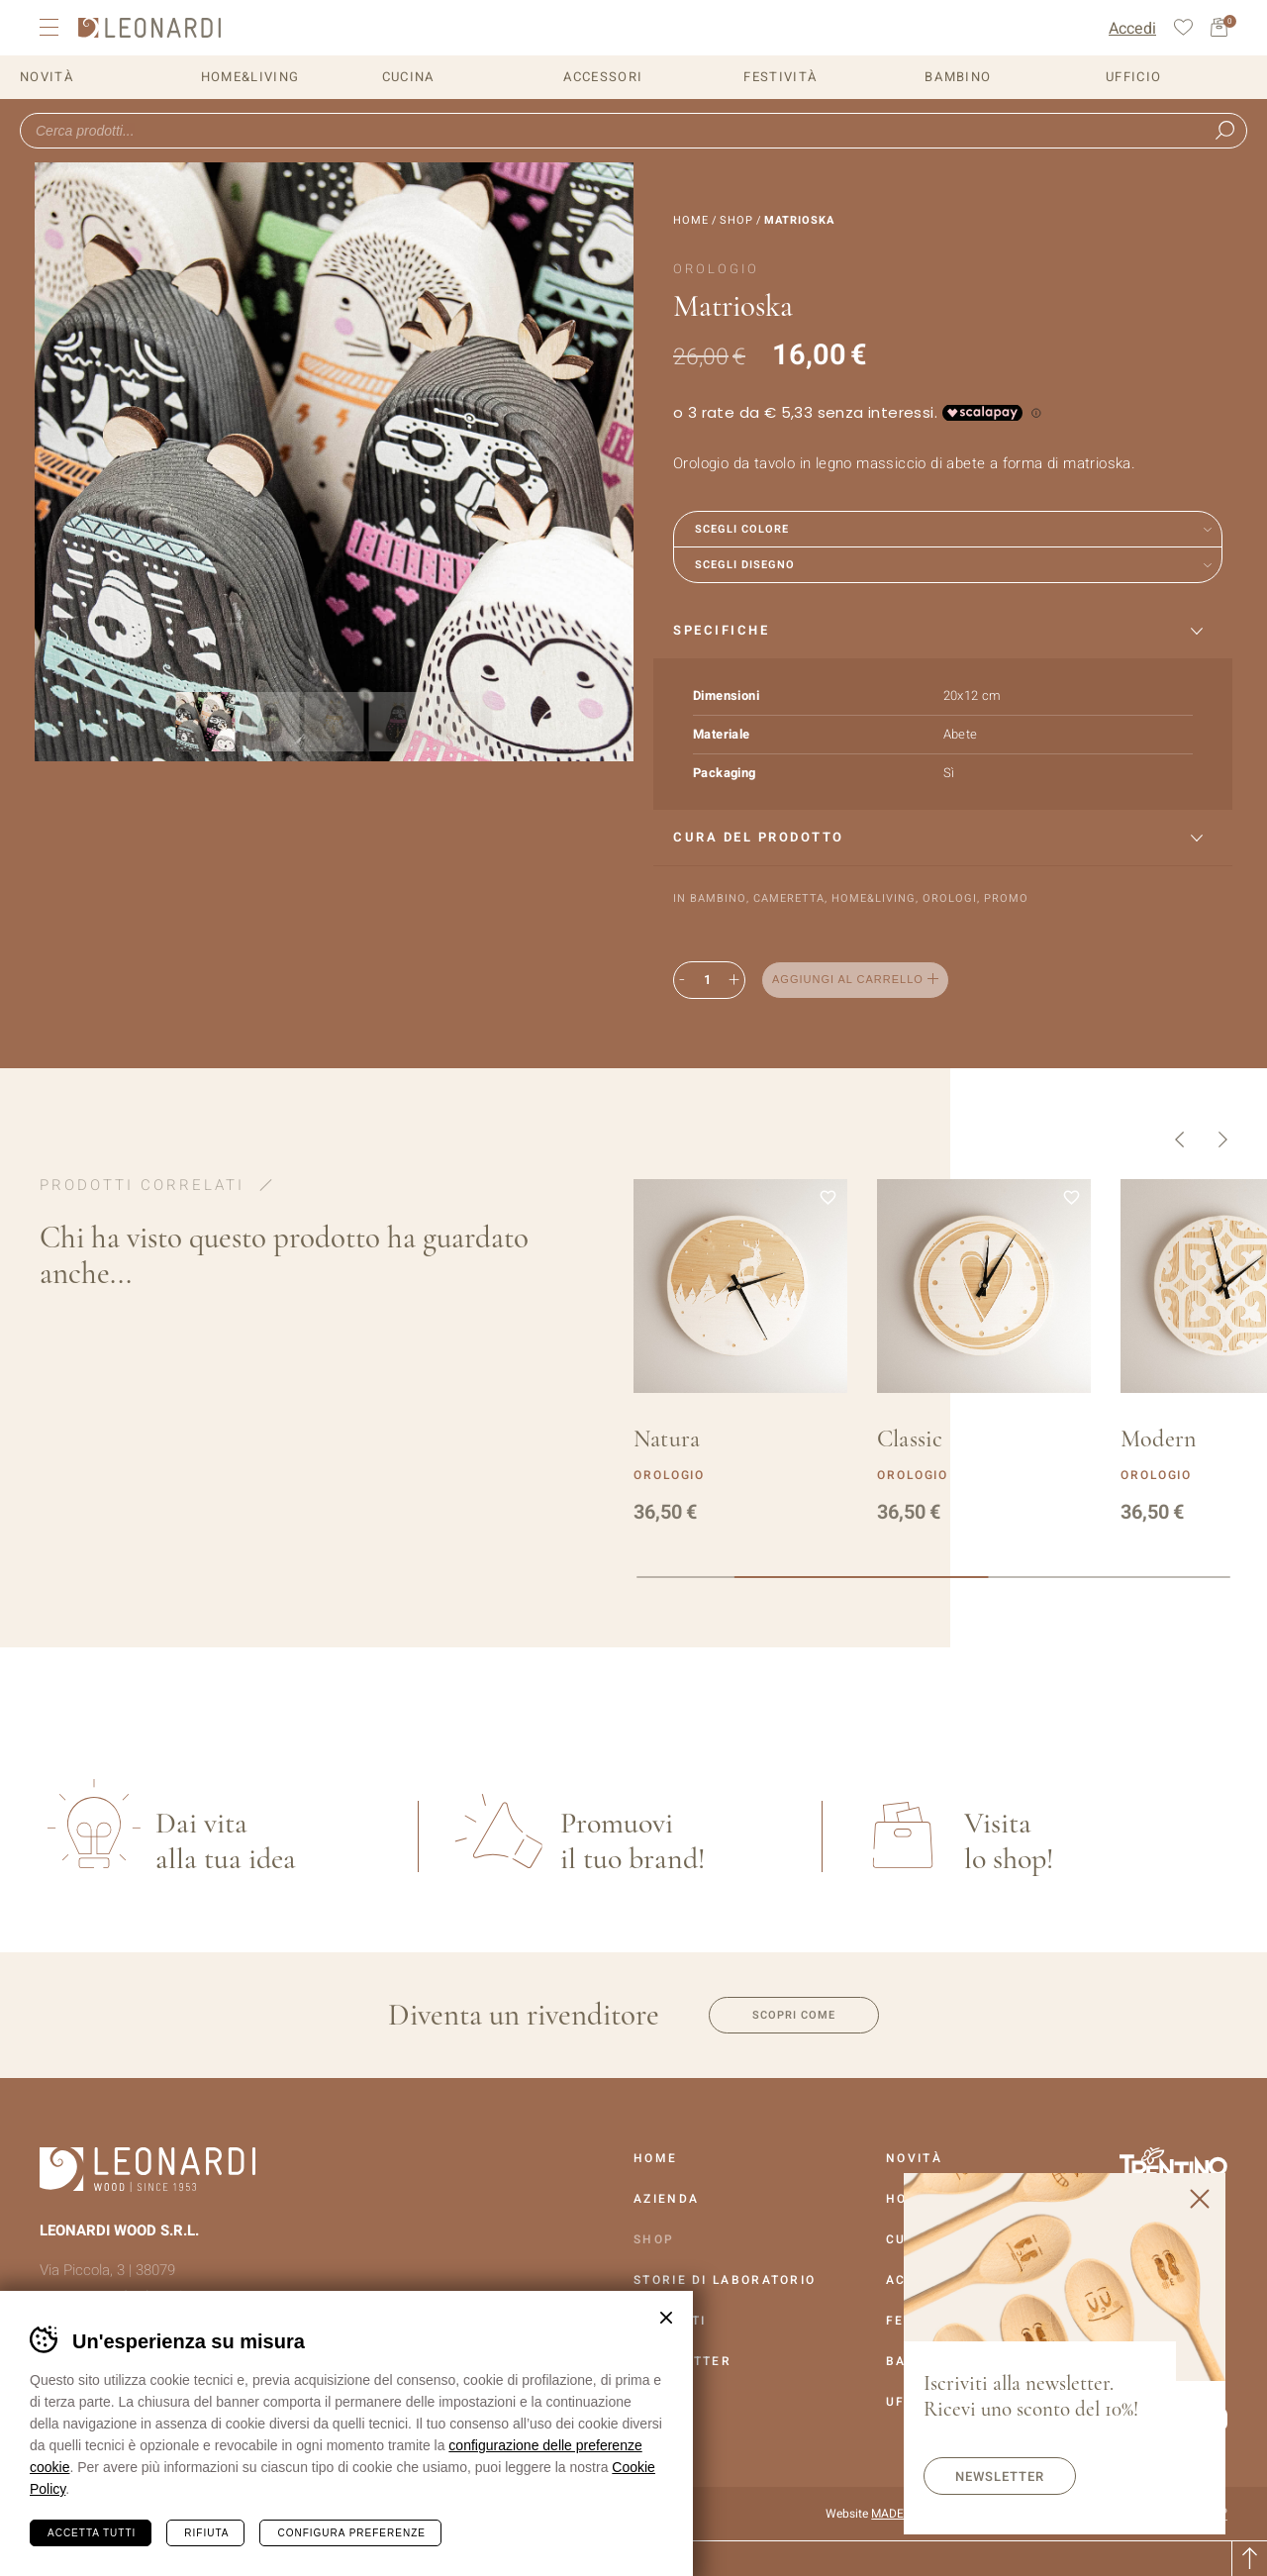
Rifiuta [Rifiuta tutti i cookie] (206, 2532)
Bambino (958, 76)
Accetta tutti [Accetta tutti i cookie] (92, 2532)
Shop (736, 220)
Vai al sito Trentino (1173, 2165)
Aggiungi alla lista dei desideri (988, 980)
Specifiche (721, 630)
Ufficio (1133, 76)
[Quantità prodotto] (707, 980)
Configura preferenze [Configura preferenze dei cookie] (351, 2532)
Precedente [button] (1179, 1139)
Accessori (603, 76)
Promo (1006, 898)
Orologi (950, 898)
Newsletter (999, 2476)
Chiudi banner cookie (666, 2317)
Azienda (666, 2199)
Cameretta (789, 898)
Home (691, 220)
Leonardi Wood (149, 28)
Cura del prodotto (758, 837)
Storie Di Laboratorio (725, 2280)
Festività (780, 76)
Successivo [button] (1222, 1139)
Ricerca (1225, 131)
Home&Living (250, 76)
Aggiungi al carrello (848, 979)
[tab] (942, 631)
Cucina (409, 76)
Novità (47, 76)
